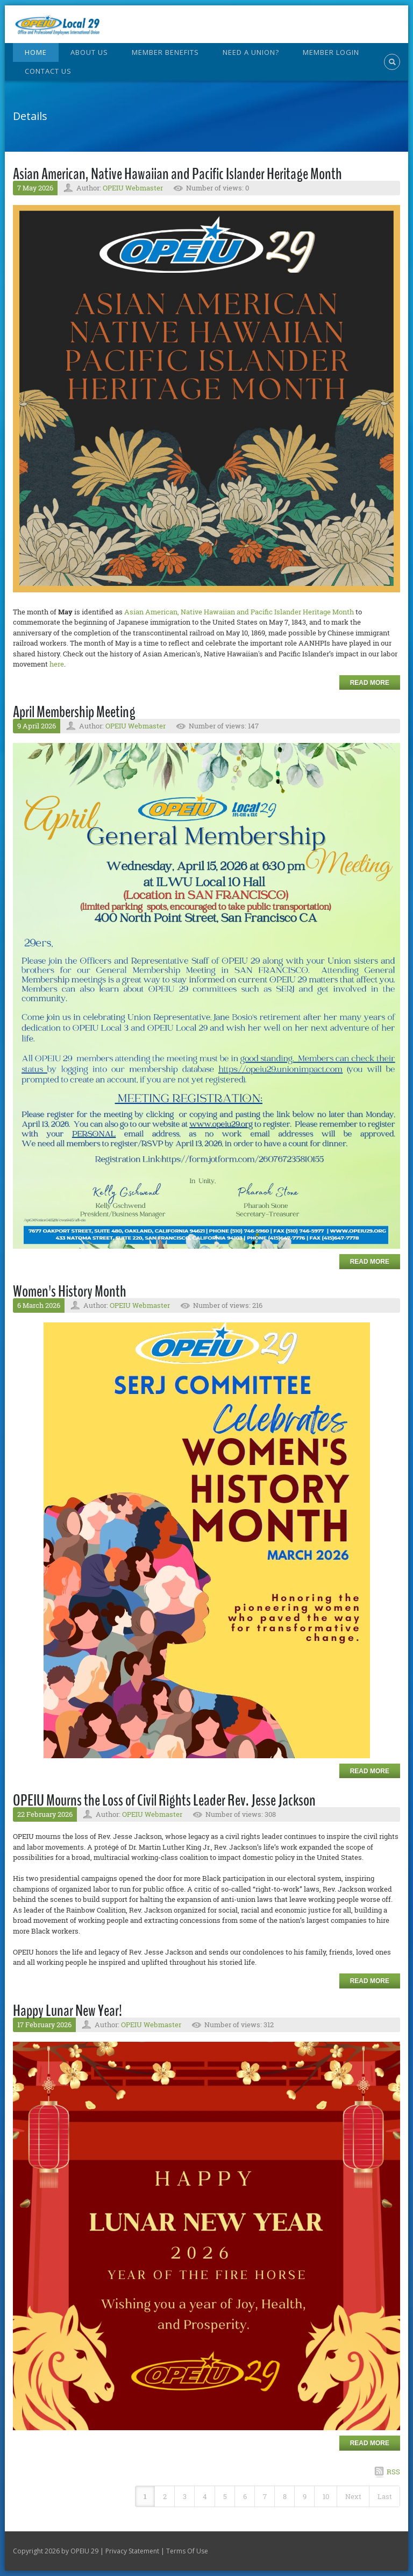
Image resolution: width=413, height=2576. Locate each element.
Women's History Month (69, 1291)
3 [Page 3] (185, 2496)
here (56, 664)
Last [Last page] (385, 2496)
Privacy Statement (132, 2551)
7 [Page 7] (265, 2496)
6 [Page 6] (245, 2496)
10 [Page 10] (326, 2496)
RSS (393, 2471)
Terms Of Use (187, 2551)
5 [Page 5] (225, 2496)
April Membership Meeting (74, 712)
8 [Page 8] (285, 2496)
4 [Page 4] (205, 2496)
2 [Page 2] (165, 2496)
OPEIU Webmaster (133, 188)
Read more (369, 683)
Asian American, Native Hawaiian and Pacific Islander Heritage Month (177, 174)
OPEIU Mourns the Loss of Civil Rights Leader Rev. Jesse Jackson (164, 1800)
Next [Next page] (353, 2496)
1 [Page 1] (145, 2496)
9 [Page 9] (305, 2496)
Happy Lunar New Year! (67, 2011)
